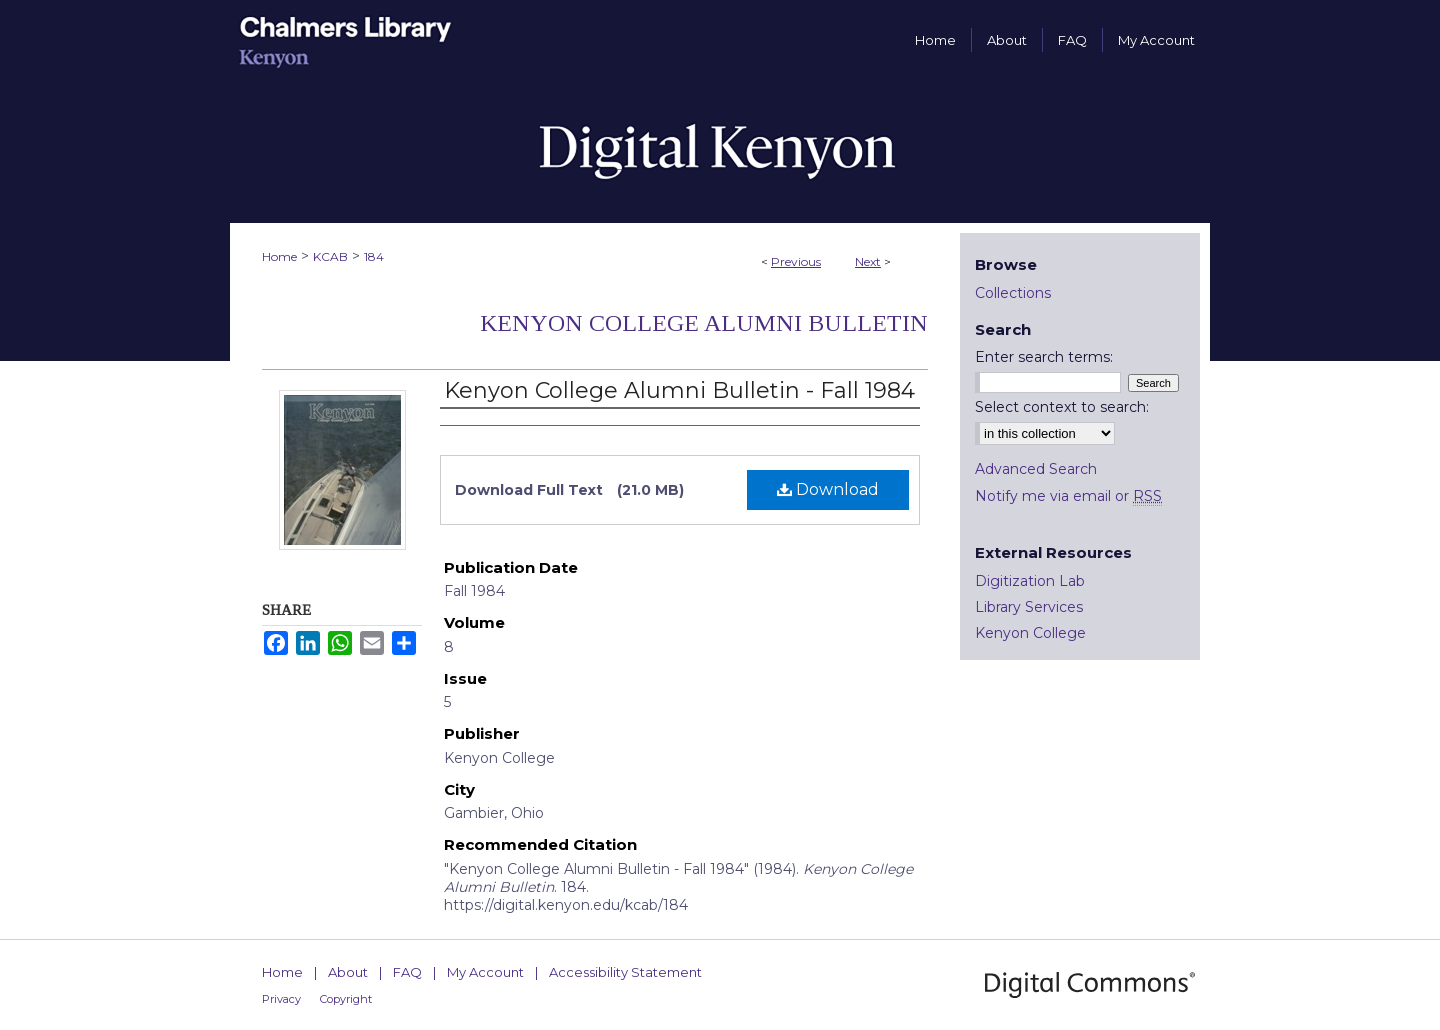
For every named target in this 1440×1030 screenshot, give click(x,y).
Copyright (346, 999)
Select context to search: (1062, 407)
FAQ (407, 972)
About (348, 972)
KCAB (330, 256)
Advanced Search (1036, 469)
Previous (796, 261)
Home (279, 256)
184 (374, 256)
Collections (1013, 293)
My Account (485, 972)
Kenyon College (1030, 633)
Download (828, 489)
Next (868, 261)
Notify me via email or (1068, 496)
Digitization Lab (1030, 581)
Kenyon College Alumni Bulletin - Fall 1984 (679, 390)
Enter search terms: (1044, 357)
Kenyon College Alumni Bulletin (704, 323)
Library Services (1029, 607)
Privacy (281, 999)
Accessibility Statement (625, 972)
